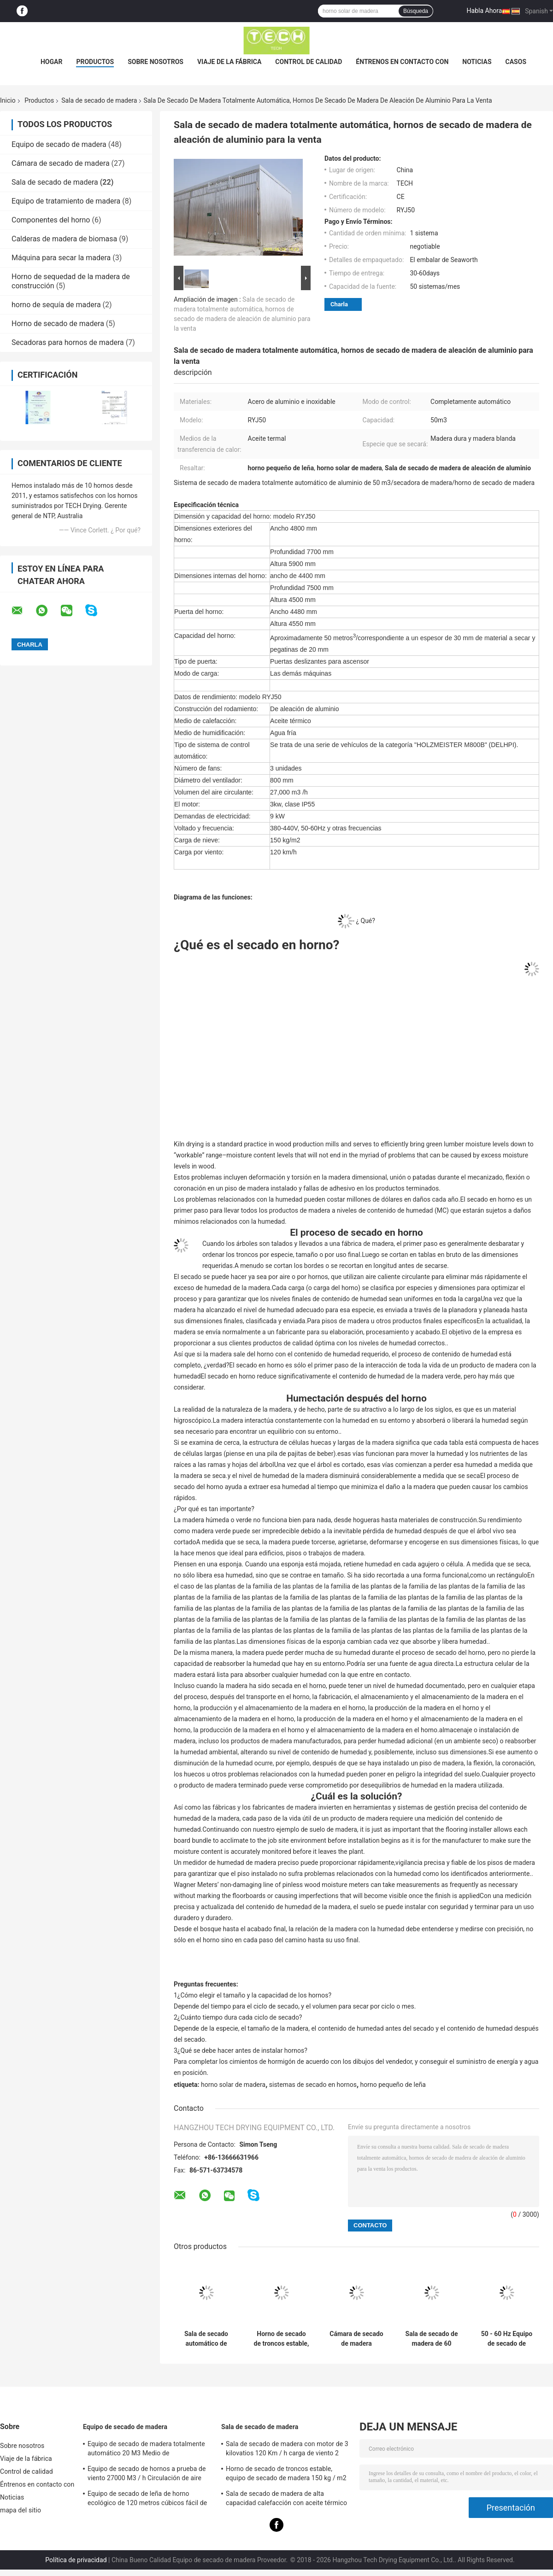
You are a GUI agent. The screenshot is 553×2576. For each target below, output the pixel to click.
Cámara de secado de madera (61, 163)
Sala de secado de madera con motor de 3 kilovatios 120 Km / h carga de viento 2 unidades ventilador (287, 2449)
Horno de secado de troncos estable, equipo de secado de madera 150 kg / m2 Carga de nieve (281, 2339)
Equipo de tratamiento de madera (66, 201)
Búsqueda (415, 11)
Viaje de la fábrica (229, 61)
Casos (516, 61)
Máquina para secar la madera (61, 257)
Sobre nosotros (155, 61)
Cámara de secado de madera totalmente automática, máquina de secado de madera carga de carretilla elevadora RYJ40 (356, 2339)
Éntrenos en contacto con (402, 61)
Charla (339, 304)
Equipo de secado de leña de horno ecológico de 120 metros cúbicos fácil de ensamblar (147, 2499)
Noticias (476, 61)
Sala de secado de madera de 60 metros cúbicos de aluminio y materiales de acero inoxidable (432, 2339)
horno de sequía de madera (56, 304)
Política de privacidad (75, 2560)
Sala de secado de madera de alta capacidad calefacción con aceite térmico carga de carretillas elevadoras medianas (286, 2499)
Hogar (51, 61)
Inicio (8, 100)
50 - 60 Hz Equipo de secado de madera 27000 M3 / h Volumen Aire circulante (506, 2339)
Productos (95, 61)
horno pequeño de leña (393, 2084)
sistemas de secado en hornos (313, 2084)
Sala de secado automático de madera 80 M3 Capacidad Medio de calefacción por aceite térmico (206, 2339)
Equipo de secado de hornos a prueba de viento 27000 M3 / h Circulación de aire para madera (147, 2474)
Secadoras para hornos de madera (68, 342)
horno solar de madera (233, 2084)
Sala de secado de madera (99, 100)
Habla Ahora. (485, 10)
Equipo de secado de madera (59, 144)
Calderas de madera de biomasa (64, 238)
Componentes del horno (51, 220)
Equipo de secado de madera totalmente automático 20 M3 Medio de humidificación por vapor (146, 2449)
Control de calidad (308, 61)
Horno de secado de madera (58, 323)
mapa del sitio (20, 2510)
